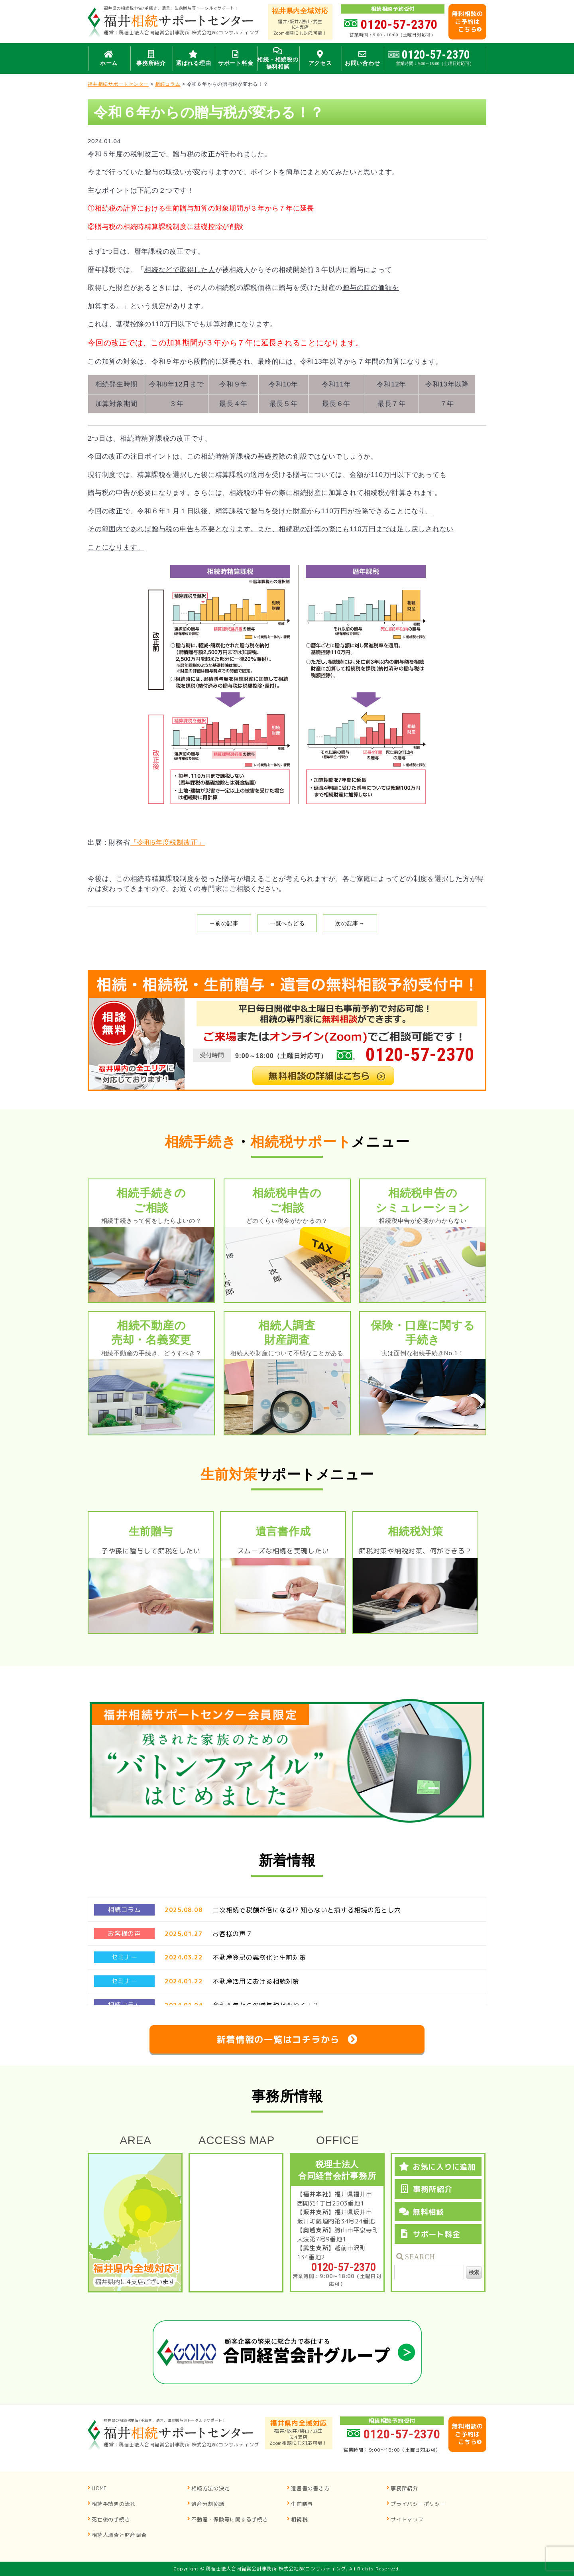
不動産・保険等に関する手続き (229, 2519)
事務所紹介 (404, 2488)
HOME (99, 2488)
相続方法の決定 (210, 2488)
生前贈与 (302, 2503)
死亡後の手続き (111, 2519)
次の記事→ (350, 923)
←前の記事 (224, 923)
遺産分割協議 (207, 2503)
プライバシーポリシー (418, 2503)
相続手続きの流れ (114, 2503)
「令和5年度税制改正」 (167, 842)
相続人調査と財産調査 (119, 2535)
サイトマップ (407, 2519)
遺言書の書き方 (310, 2488)
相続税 (299, 2519)
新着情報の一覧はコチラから (278, 2039)
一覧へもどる (287, 923)
